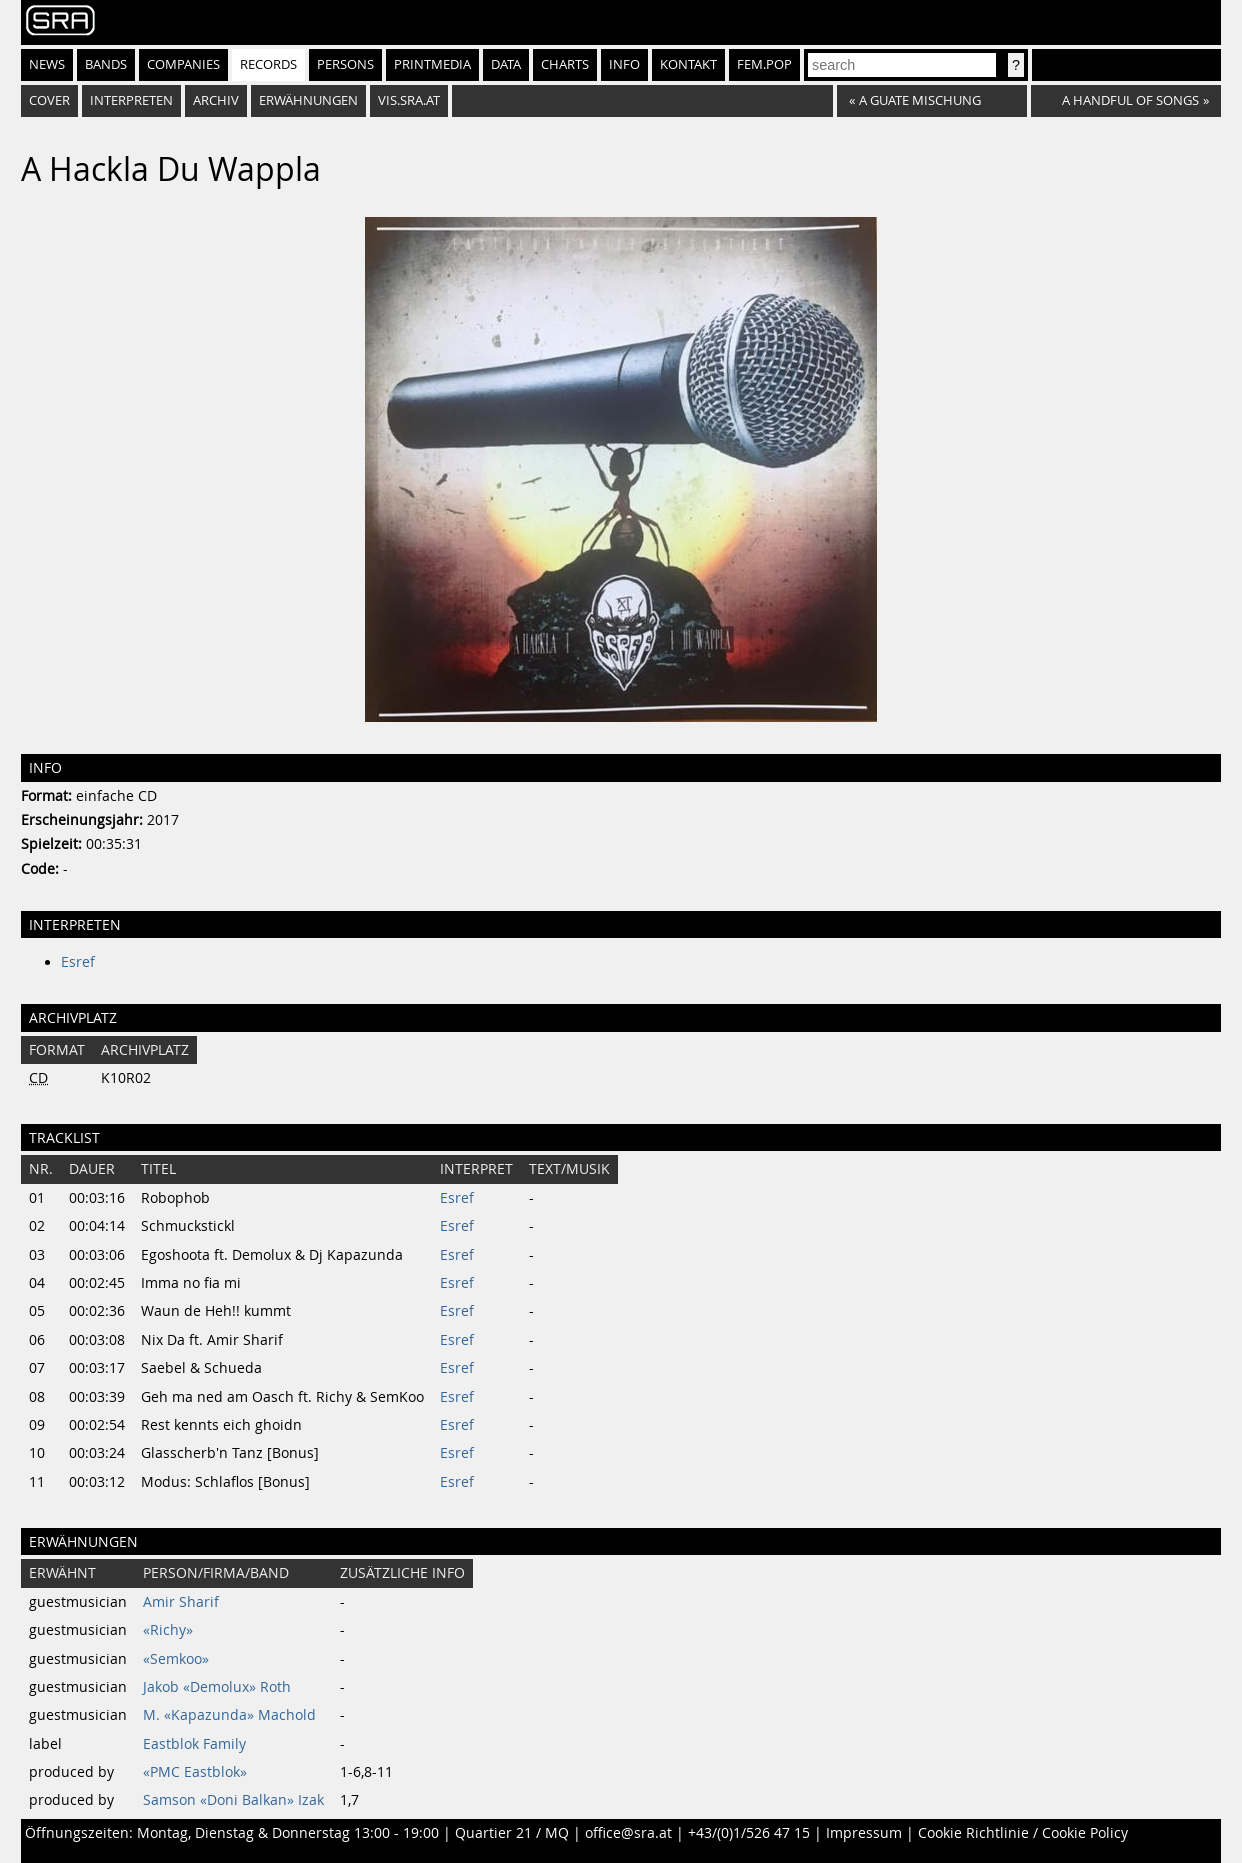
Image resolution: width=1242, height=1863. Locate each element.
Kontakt (688, 64)
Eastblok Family (194, 1744)
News (47, 64)
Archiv (216, 100)
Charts (565, 64)
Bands (106, 64)
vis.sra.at (409, 100)
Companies (183, 64)
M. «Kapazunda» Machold (229, 1715)
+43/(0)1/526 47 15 (749, 1833)
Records (268, 64)
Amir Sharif (181, 1602)
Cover (49, 100)
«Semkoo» (176, 1659)
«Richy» (168, 1630)
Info (624, 64)
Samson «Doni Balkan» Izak (233, 1800)
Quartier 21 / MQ (512, 1833)
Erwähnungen (308, 100)
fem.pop (764, 64)
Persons (345, 64)
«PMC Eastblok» (195, 1772)
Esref (78, 962)
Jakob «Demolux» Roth (217, 1687)
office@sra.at (628, 1833)
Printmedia (432, 64)
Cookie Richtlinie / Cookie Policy (1023, 1833)
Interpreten (131, 100)
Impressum (864, 1833)
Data (506, 64)
